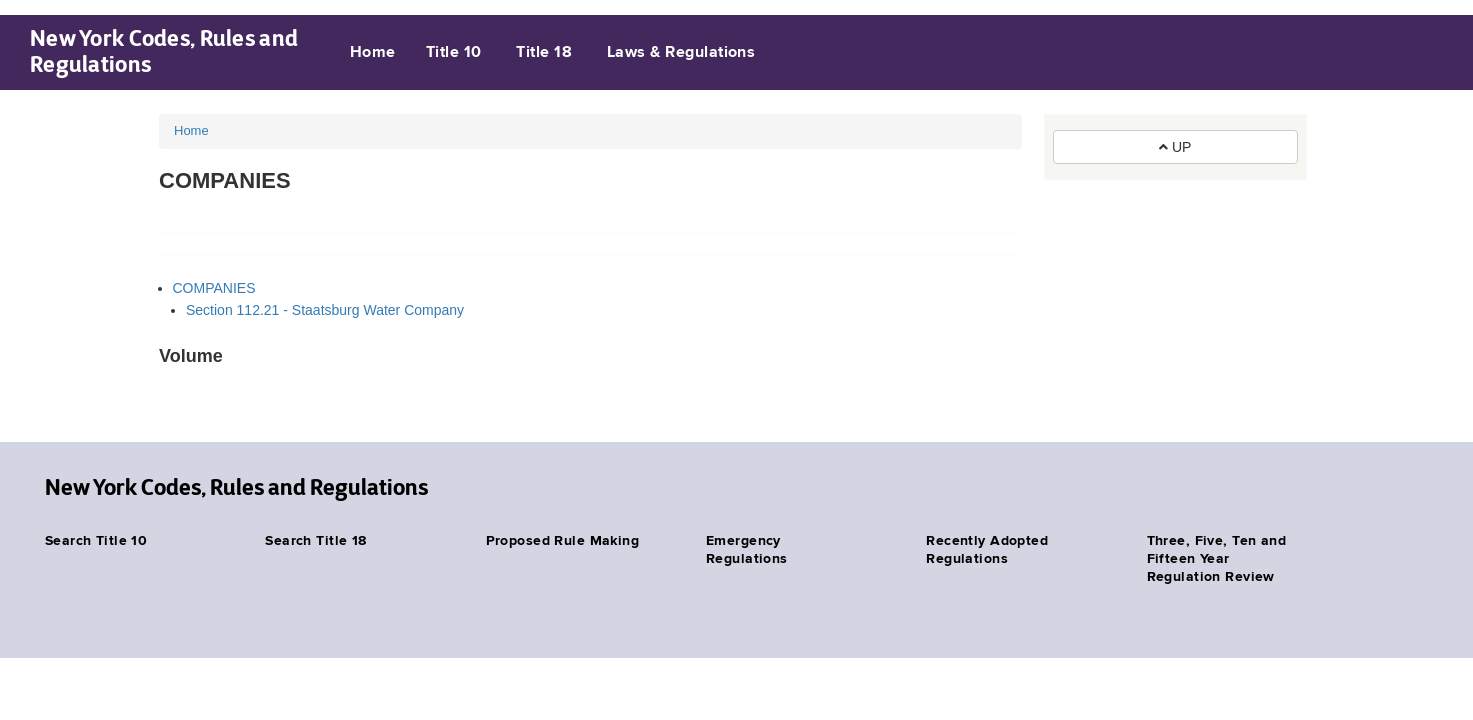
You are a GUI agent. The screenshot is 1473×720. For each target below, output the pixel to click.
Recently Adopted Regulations (987, 550)
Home (373, 53)
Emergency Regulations (747, 550)
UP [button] (1175, 147)
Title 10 (454, 53)
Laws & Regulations (681, 53)
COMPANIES (214, 288)
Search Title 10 (96, 541)
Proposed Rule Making (562, 541)
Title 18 (544, 53)
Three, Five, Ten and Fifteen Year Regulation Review (1216, 559)
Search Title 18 (315, 541)
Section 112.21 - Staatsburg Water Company (325, 310)
